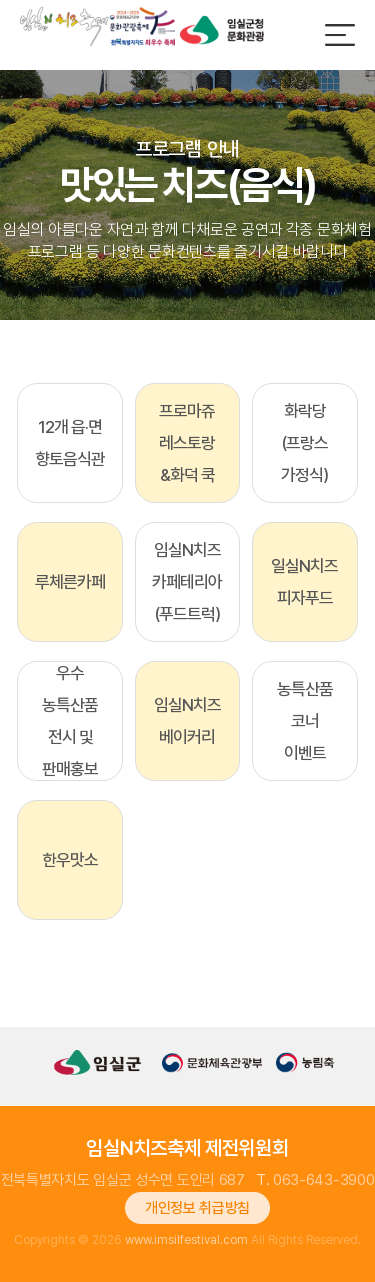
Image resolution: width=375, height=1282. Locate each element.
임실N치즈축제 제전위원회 (187, 1148)
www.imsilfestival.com (186, 1240)
